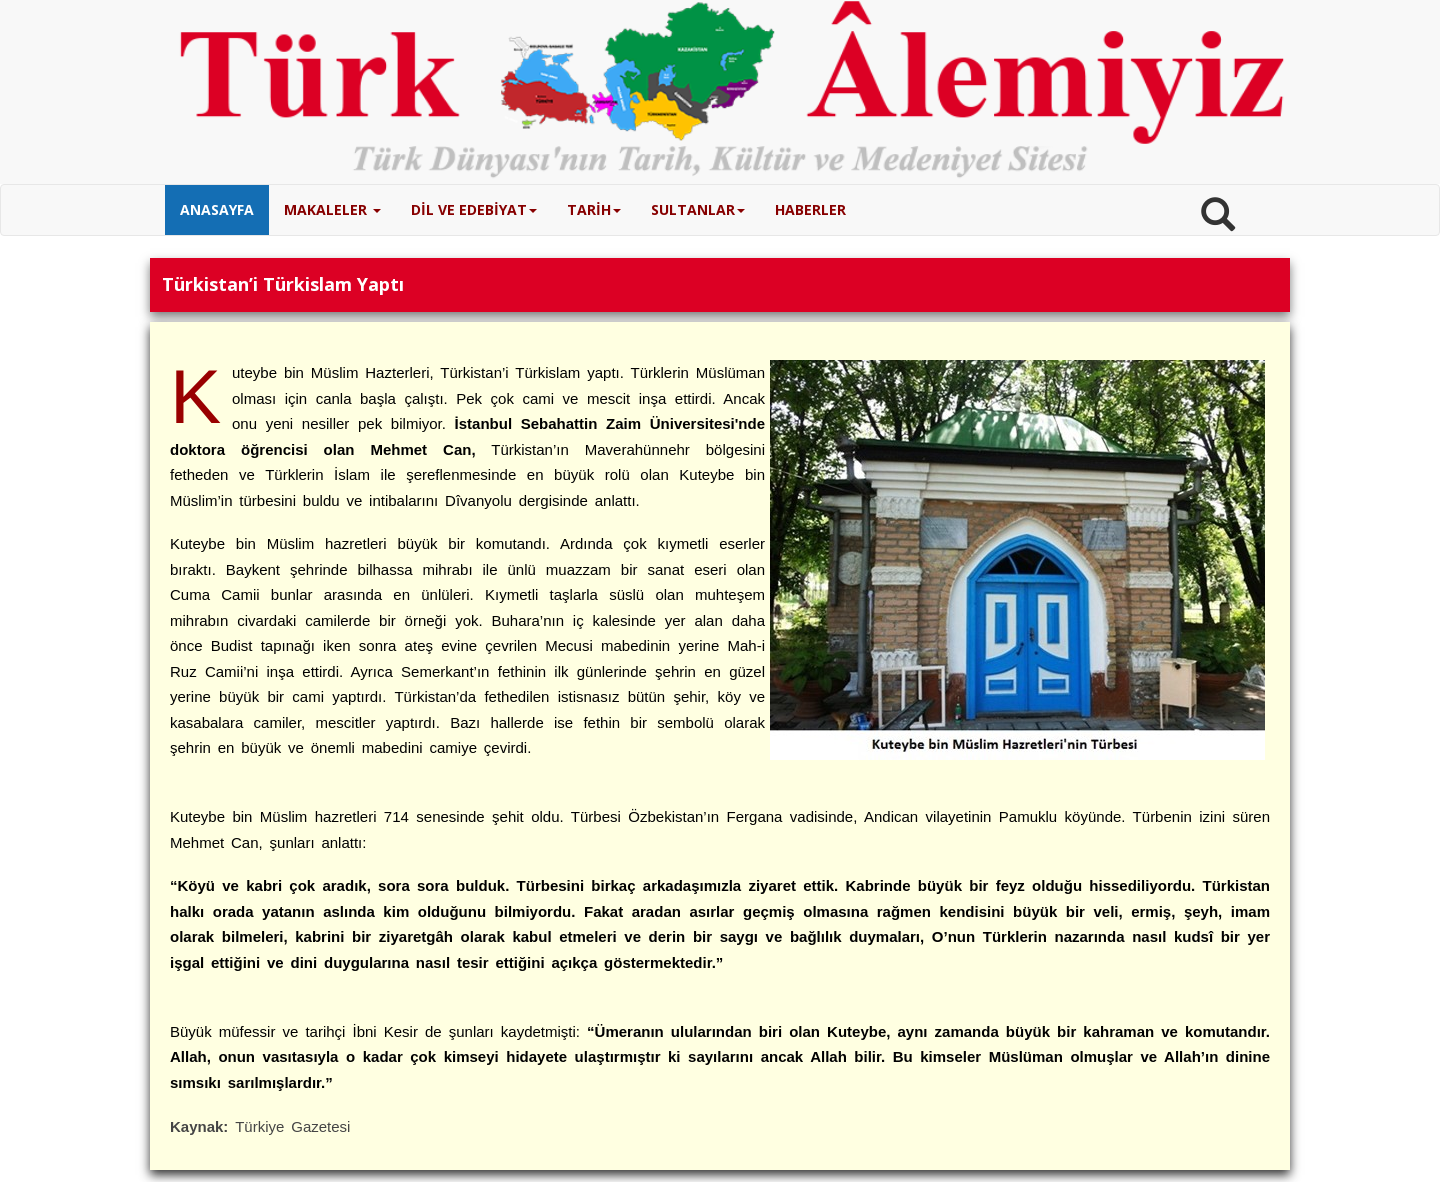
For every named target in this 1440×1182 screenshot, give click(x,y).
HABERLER (810, 209)
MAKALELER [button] (332, 209)
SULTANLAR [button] (698, 209)
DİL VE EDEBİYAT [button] (474, 209)
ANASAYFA (217, 209)
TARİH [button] (594, 209)
